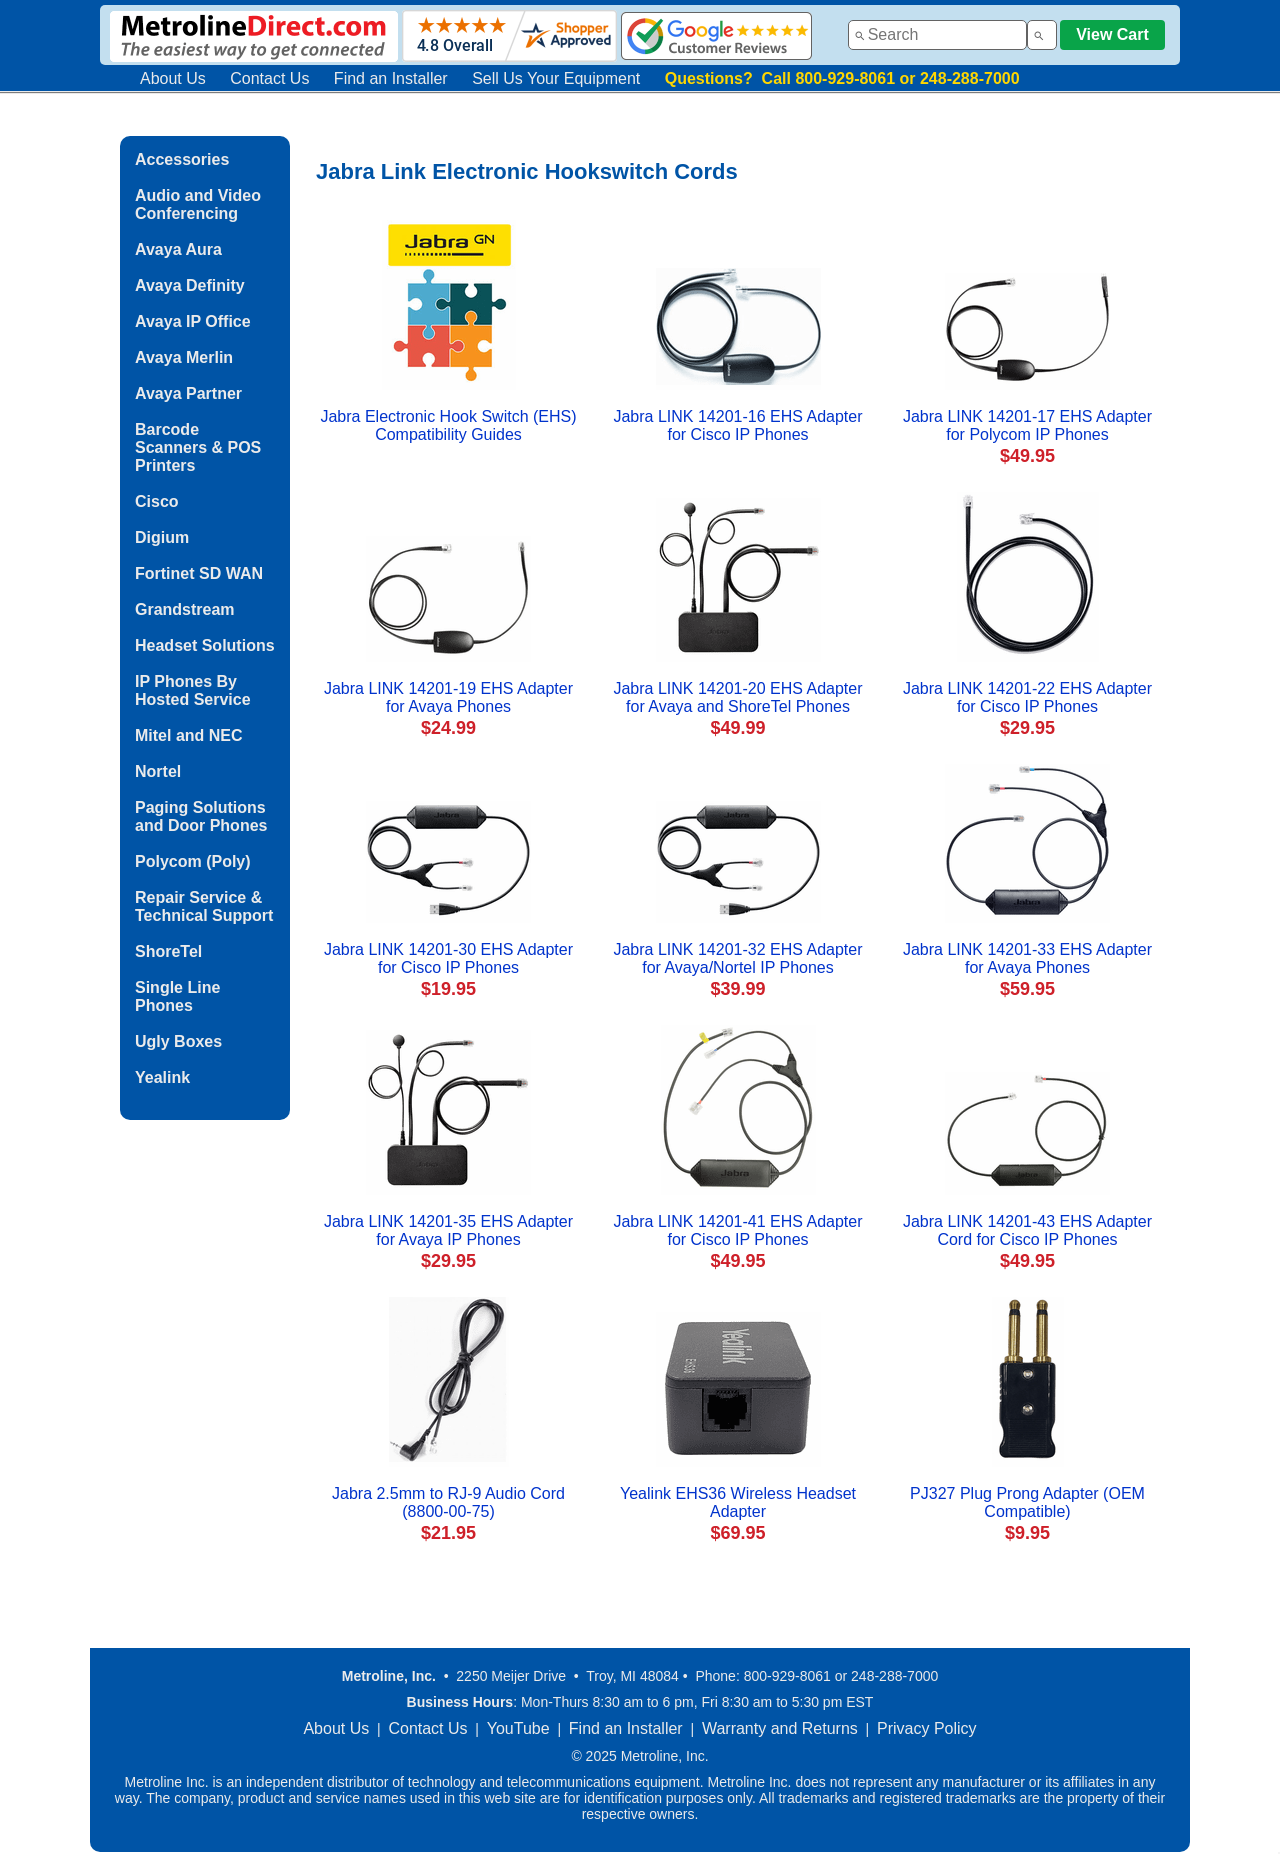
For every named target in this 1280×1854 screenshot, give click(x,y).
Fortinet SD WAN (199, 573)
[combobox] (937, 35)
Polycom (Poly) (193, 861)
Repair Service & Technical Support (204, 906)
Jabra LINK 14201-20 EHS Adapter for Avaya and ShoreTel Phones (737, 697)
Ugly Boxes (178, 1041)
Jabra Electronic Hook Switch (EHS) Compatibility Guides (448, 425)
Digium (162, 537)
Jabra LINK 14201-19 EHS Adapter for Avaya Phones (448, 697)
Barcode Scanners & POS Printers (198, 447)
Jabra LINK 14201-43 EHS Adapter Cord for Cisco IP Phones (1027, 1230)
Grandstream (185, 609)
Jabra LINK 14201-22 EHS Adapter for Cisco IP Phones (1027, 697)
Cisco (157, 501)
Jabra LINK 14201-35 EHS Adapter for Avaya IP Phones (448, 1230)
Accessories (182, 159)
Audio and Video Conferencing (198, 204)
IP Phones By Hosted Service (193, 690)
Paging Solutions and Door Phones (201, 816)
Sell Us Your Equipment (556, 78)
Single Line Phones (177, 996)
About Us (173, 78)
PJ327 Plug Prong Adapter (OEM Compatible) (1027, 1502)
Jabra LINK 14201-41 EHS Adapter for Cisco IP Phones (737, 1230)
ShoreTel (168, 951)
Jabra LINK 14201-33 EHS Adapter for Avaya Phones (1027, 958)
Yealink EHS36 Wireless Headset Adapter (738, 1502)
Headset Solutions (205, 645)
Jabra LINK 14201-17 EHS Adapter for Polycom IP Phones (1027, 425)
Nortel (158, 771)
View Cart (1112, 34)
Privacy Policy (927, 1728)
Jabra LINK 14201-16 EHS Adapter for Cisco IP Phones (737, 425)
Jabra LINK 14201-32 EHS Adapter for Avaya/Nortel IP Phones (737, 958)
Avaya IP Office (193, 321)
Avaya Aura (178, 249)
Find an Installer (391, 78)
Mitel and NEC (189, 735)
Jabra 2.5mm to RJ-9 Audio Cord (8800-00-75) (448, 1502)
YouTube (518, 1728)
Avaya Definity (190, 285)
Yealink (162, 1077)
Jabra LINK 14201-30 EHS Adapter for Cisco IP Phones (448, 958)
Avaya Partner (188, 393)
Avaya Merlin (184, 357)
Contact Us (269, 78)
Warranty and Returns (780, 1728)
